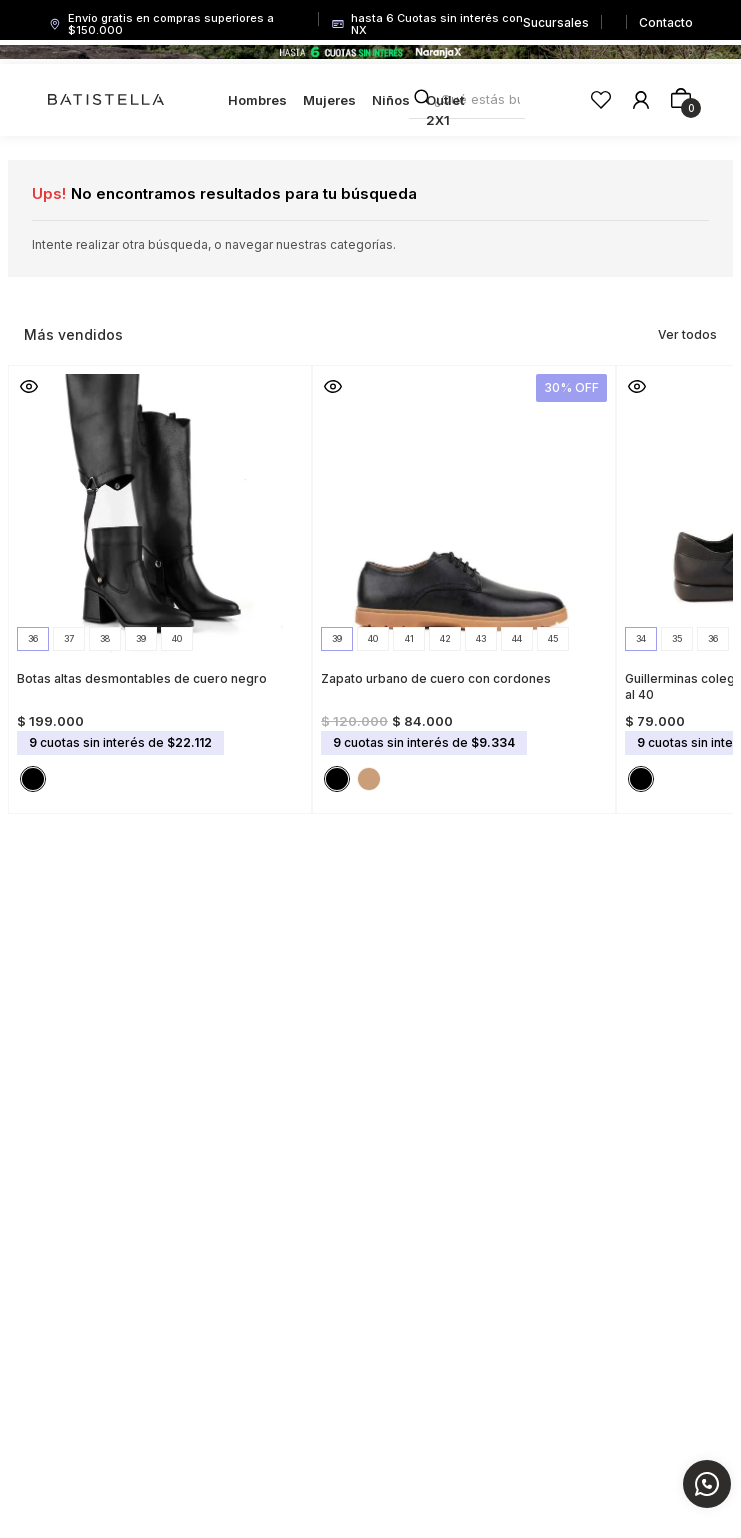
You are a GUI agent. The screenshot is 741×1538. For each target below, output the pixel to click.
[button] (33, 639)
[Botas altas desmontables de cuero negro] (160, 583)
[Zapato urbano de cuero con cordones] (464, 583)
